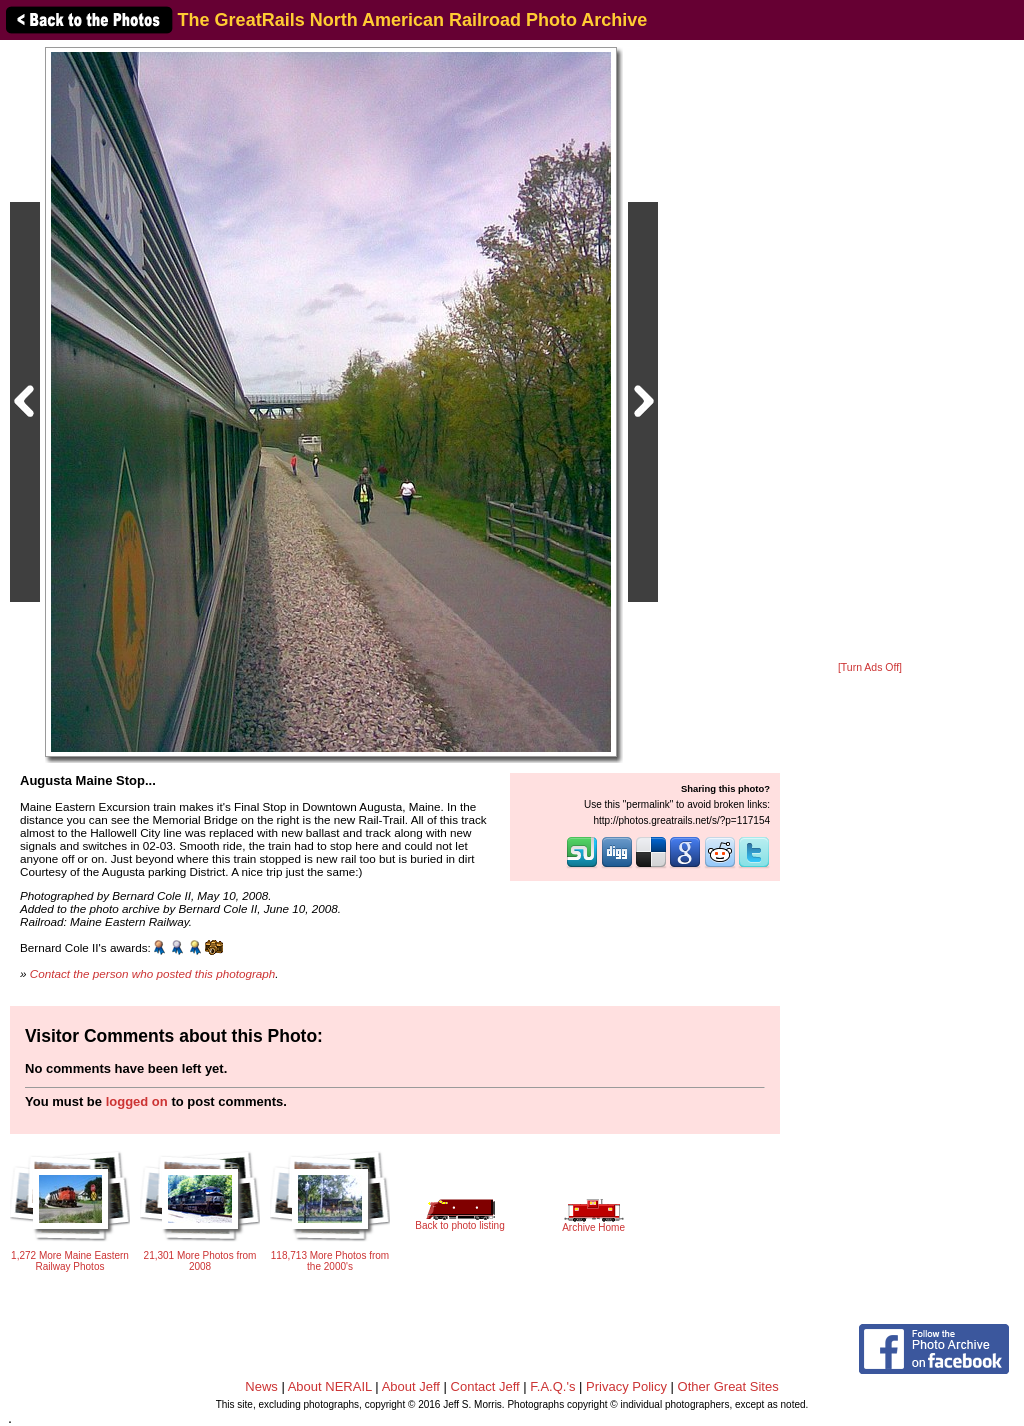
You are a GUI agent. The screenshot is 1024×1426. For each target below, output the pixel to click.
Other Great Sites (728, 1386)
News (261, 1386)
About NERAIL (330, 1386)
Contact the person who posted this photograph (153, 973)
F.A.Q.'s (552, 1386)
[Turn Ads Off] (870, 667)
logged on (137, 1101)
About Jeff (411, 1386)
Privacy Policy (626, 1386)
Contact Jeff (485, 1386)
